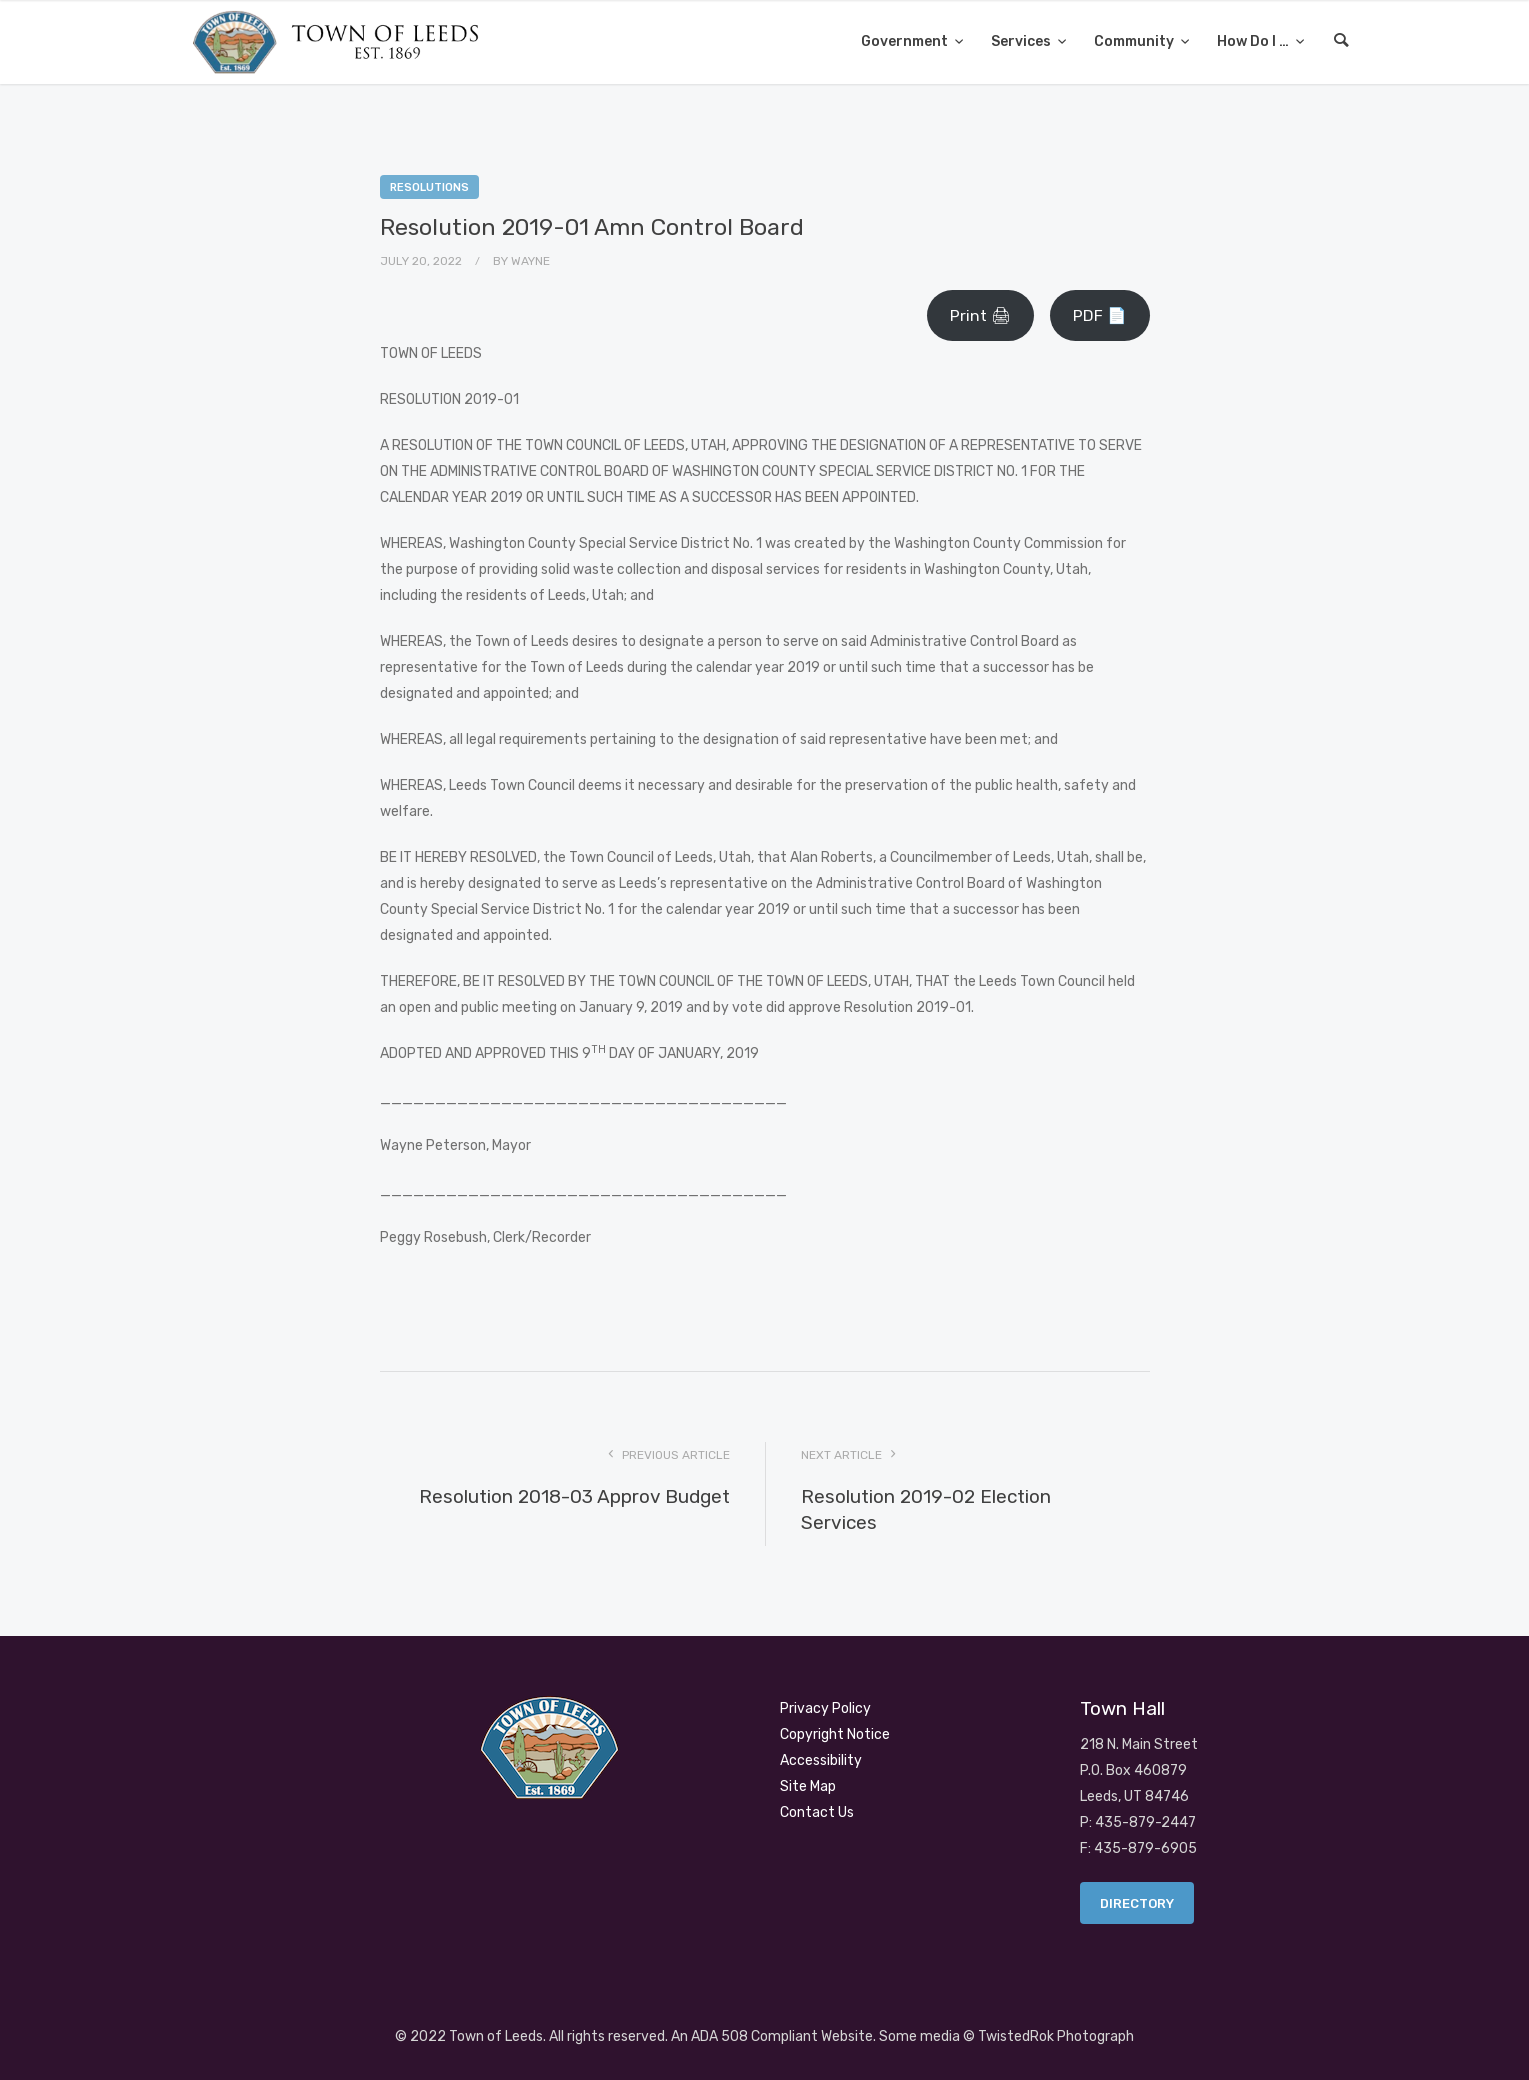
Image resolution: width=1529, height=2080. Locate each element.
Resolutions (429, 187)
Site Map (808, 1786)
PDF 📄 (1100, 315)
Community (1135, 41)
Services (1022, 41)
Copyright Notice (835, 1734)
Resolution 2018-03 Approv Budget (574, 1496)
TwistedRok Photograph (1056, 2036)
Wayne (530, 261)
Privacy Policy (825, 1708)
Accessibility (821, 1760)
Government (906, 41)
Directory (1137, 1903)
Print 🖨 (980, 315)
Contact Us (817, 1812)
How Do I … (1254, 41)
